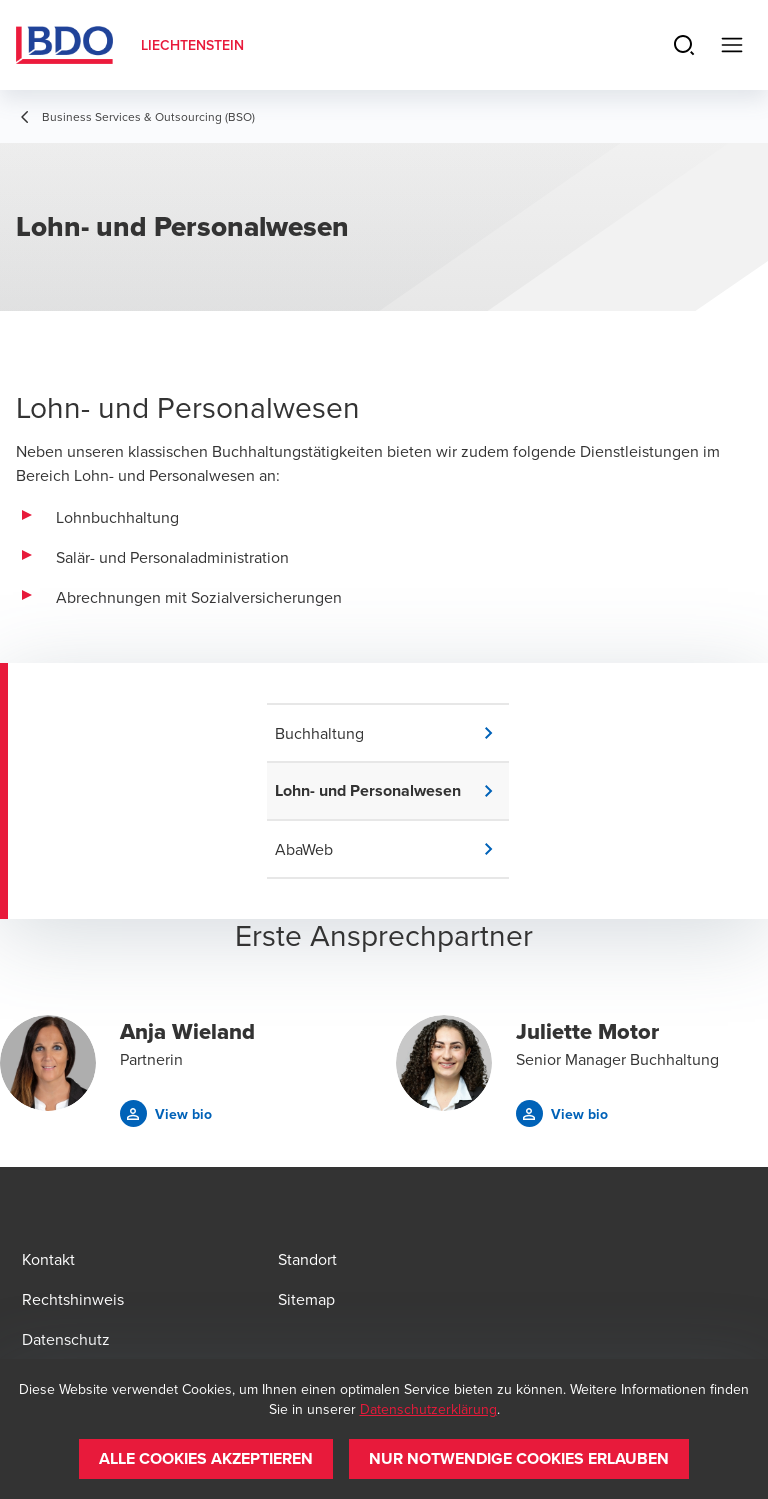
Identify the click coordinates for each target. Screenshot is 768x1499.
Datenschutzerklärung (428, 1409)
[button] (392, 733)
